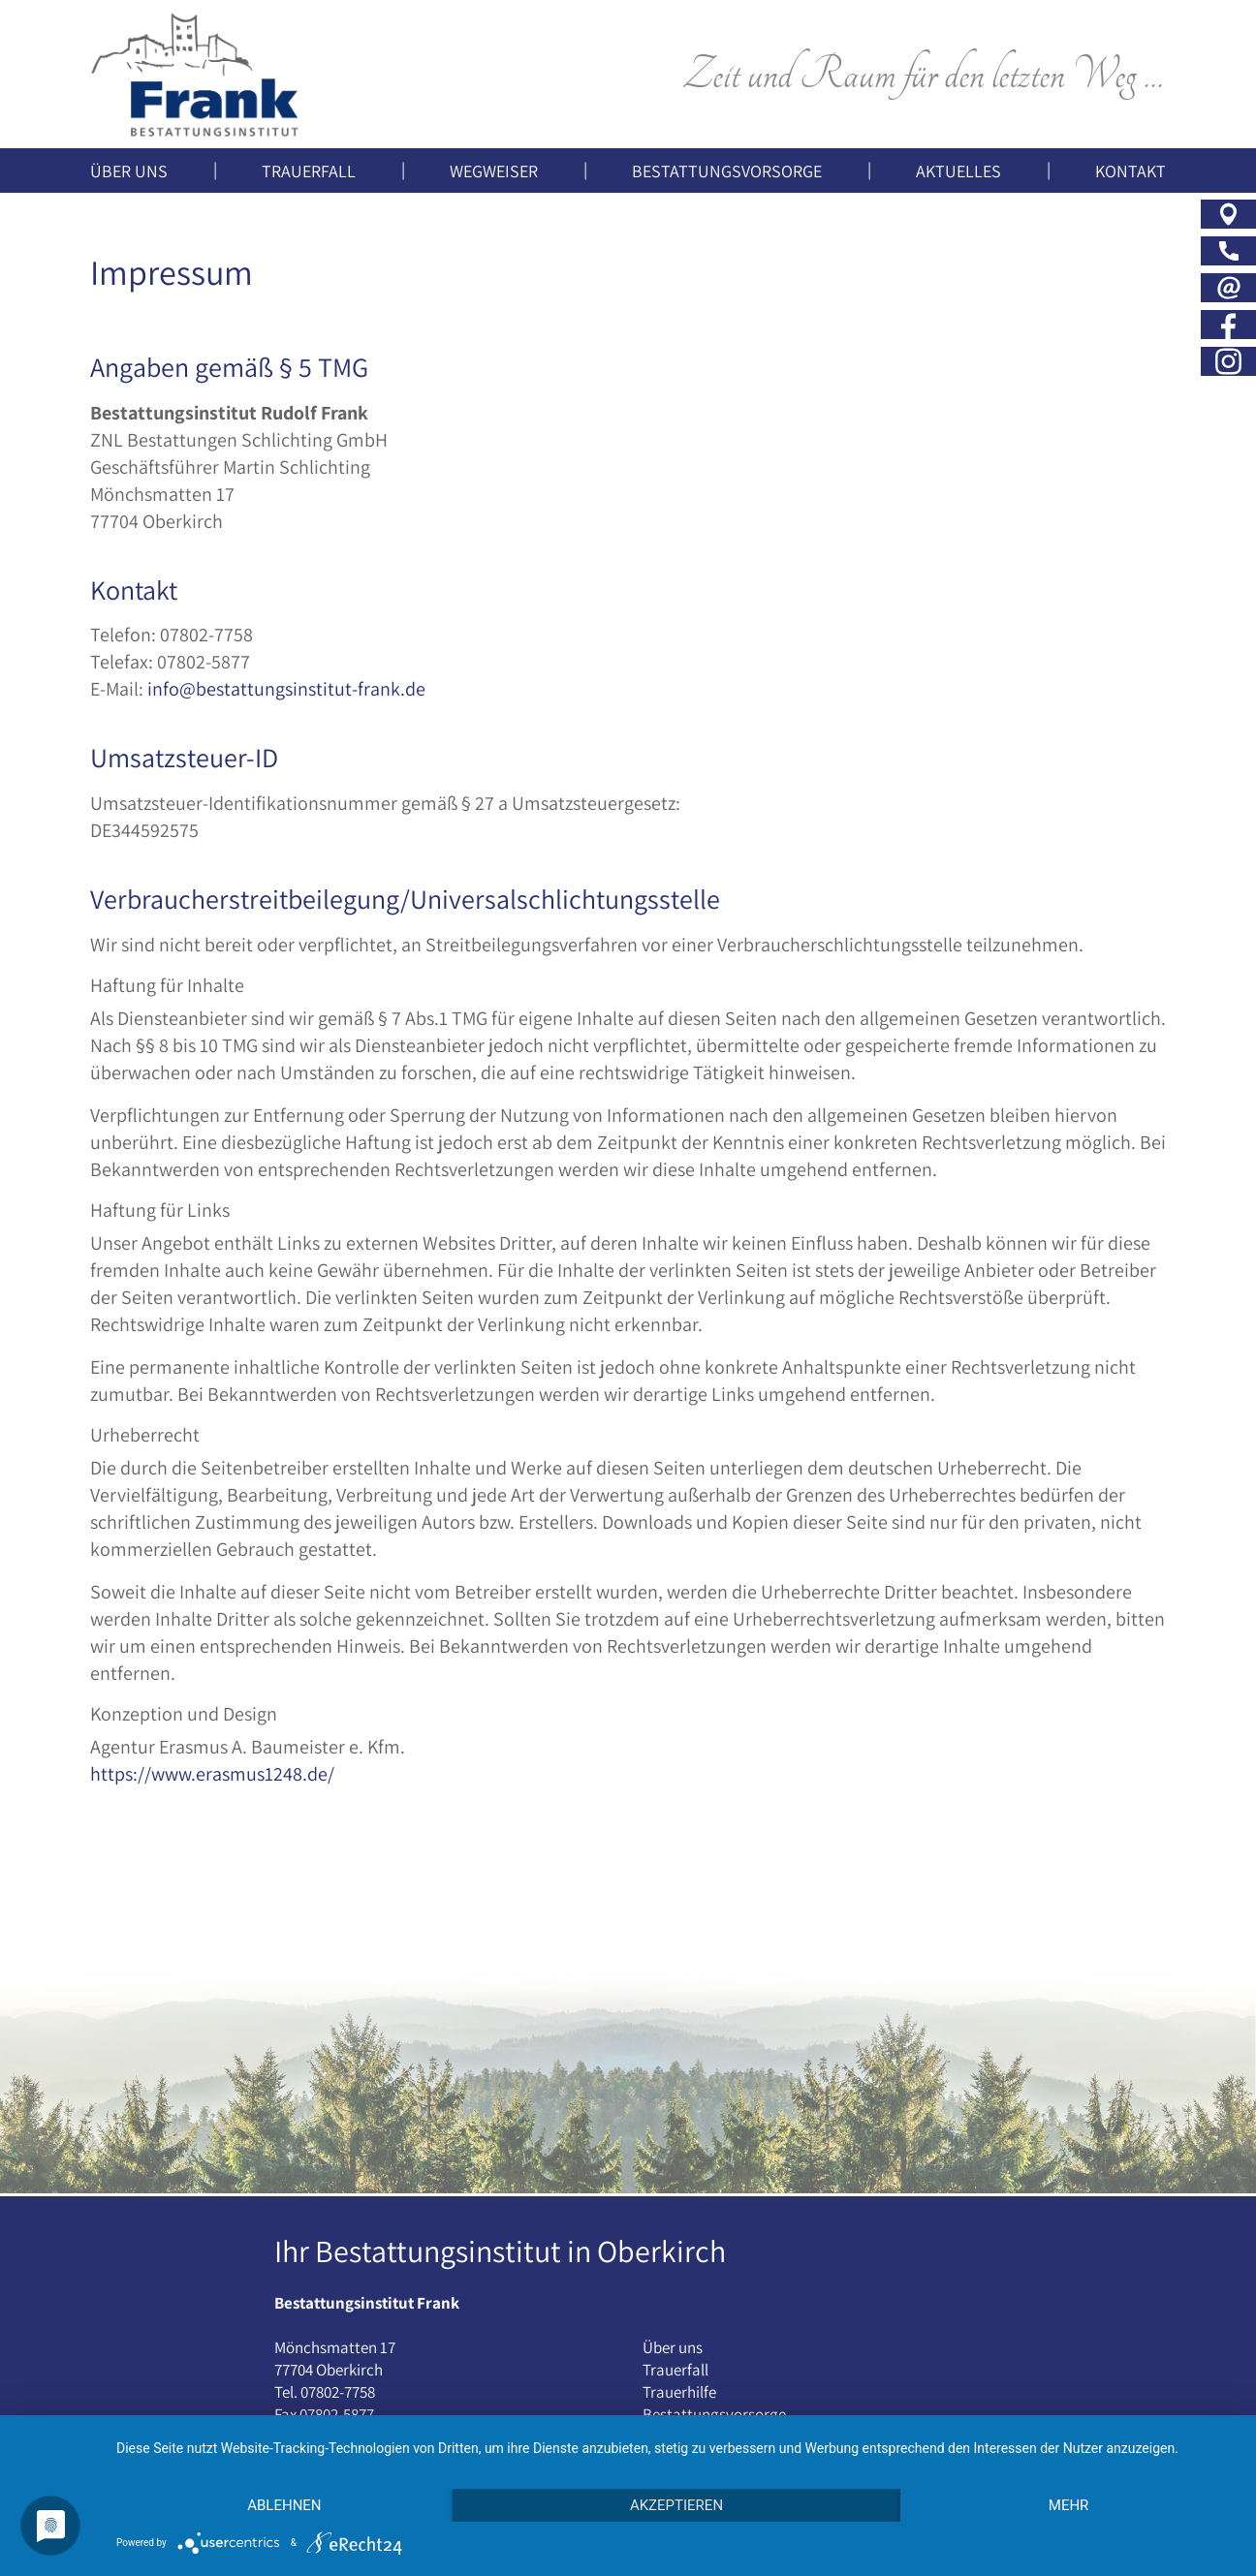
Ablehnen (284, 2505)
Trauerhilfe (679, 2392)
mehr (1069, 2505)
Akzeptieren (676, 2505)
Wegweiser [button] (494, 171)
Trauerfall (675, 2369)
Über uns (673, 2347)
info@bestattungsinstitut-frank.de (286, 688)
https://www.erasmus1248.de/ (212, 1773)
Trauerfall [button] (309, 171)
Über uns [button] (129, 171)
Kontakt (1130, 171)
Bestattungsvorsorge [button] (727, 171)
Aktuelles (958, 171)
